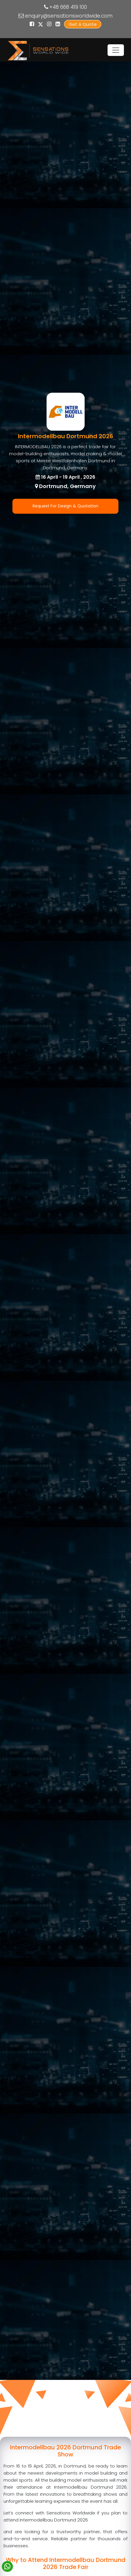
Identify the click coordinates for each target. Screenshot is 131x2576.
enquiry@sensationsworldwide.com (68, 15)
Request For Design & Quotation (65, 506)
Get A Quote (83, 24)
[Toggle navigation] (116, 50)
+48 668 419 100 (68, 7)
